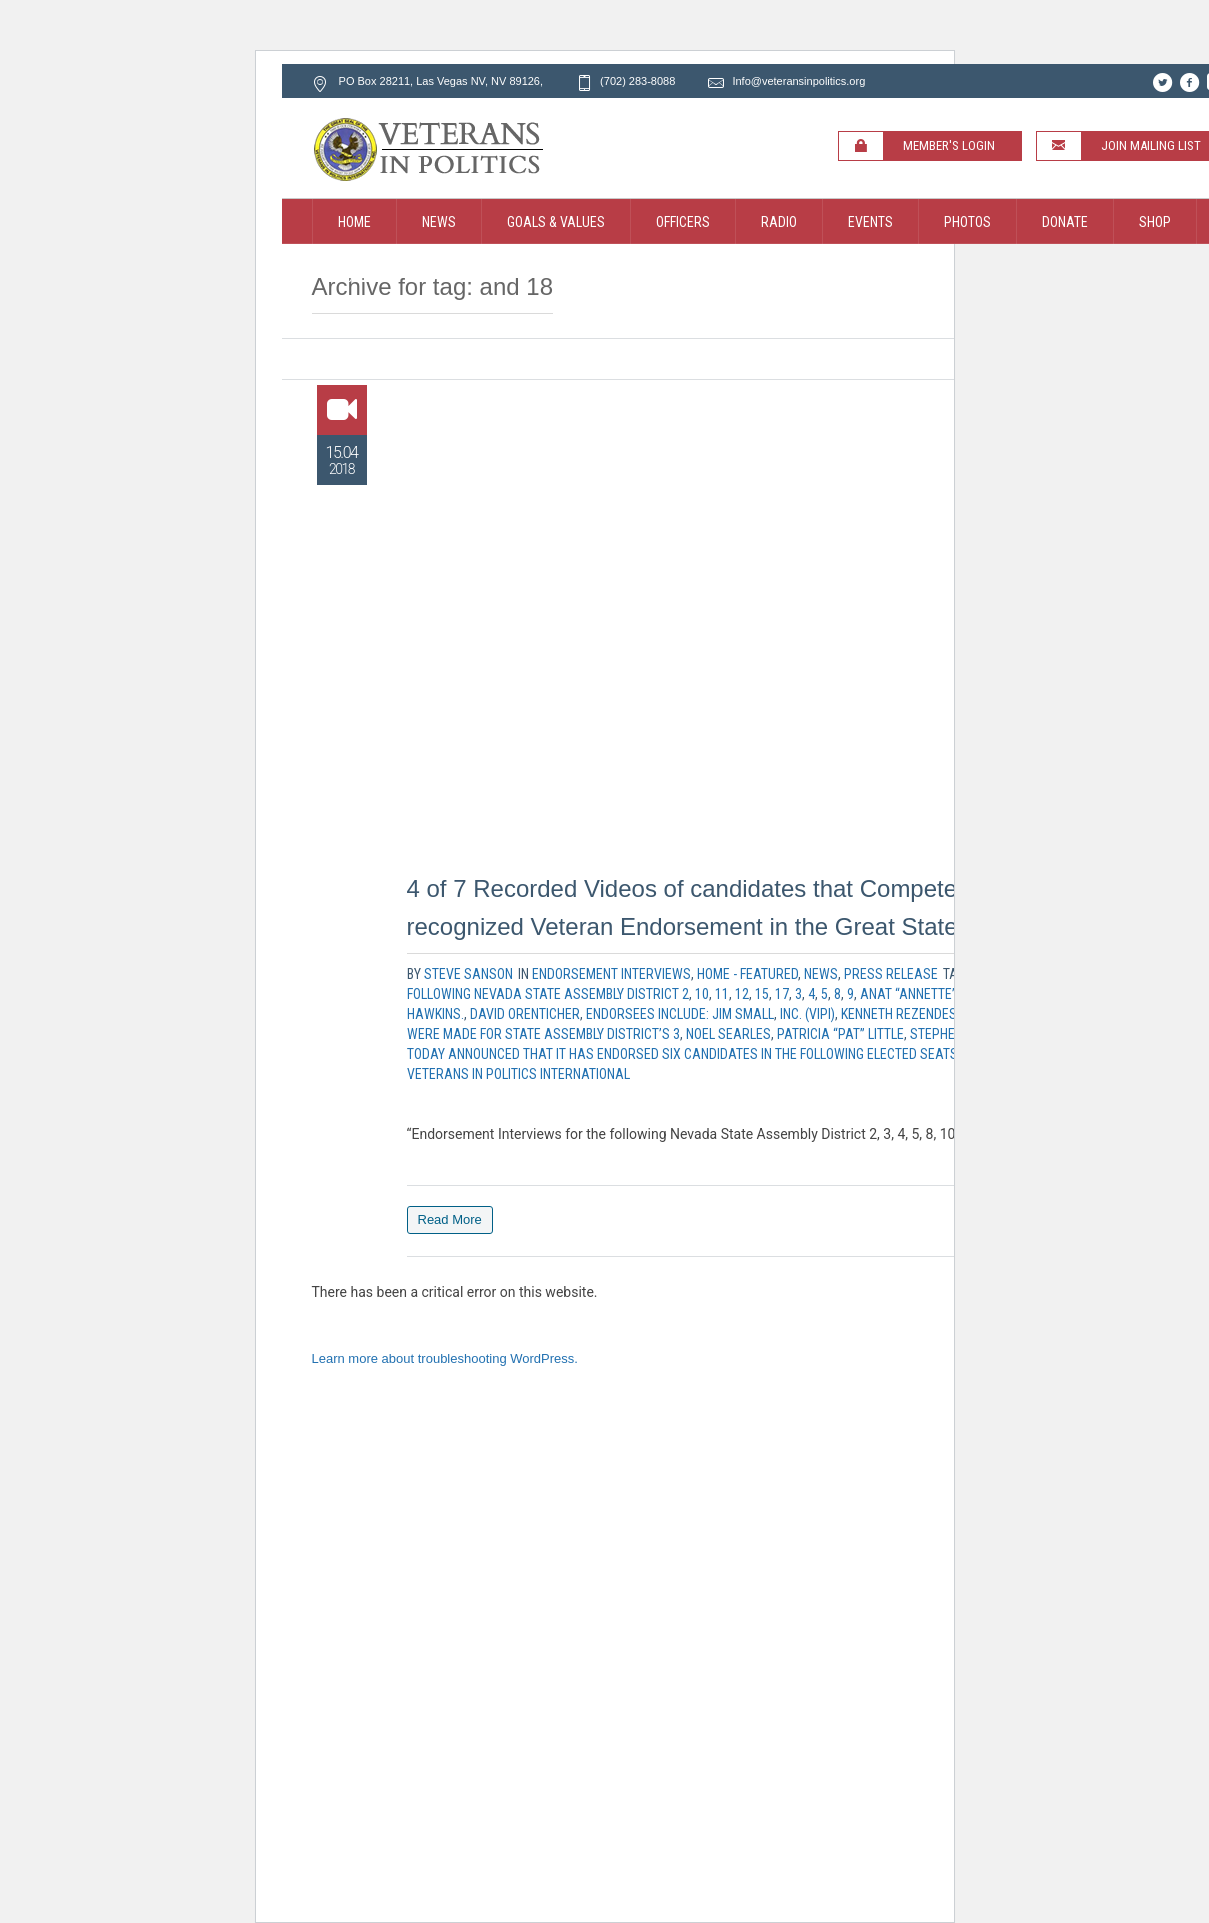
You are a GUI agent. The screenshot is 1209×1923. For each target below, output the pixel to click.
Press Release (891, 974)
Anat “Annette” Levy (923, 994)
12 (742, 994)
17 (782, 994)
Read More (450, 1219)
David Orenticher (525, 1014)
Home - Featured (747, 974)
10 (702, 994)
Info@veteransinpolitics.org (798, 81)
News (821, 974)
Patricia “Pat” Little (840, 1034)
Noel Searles (728, 1034)
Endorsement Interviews (611, 974)
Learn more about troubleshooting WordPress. (445, 1358)
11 (722, 994)
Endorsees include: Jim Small (680, 1014)
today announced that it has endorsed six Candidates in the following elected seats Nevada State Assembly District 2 (791, 1054)
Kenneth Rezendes (899, 1014)
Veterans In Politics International (518, 1074)
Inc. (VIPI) (807, 1014)
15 (762, 994)
